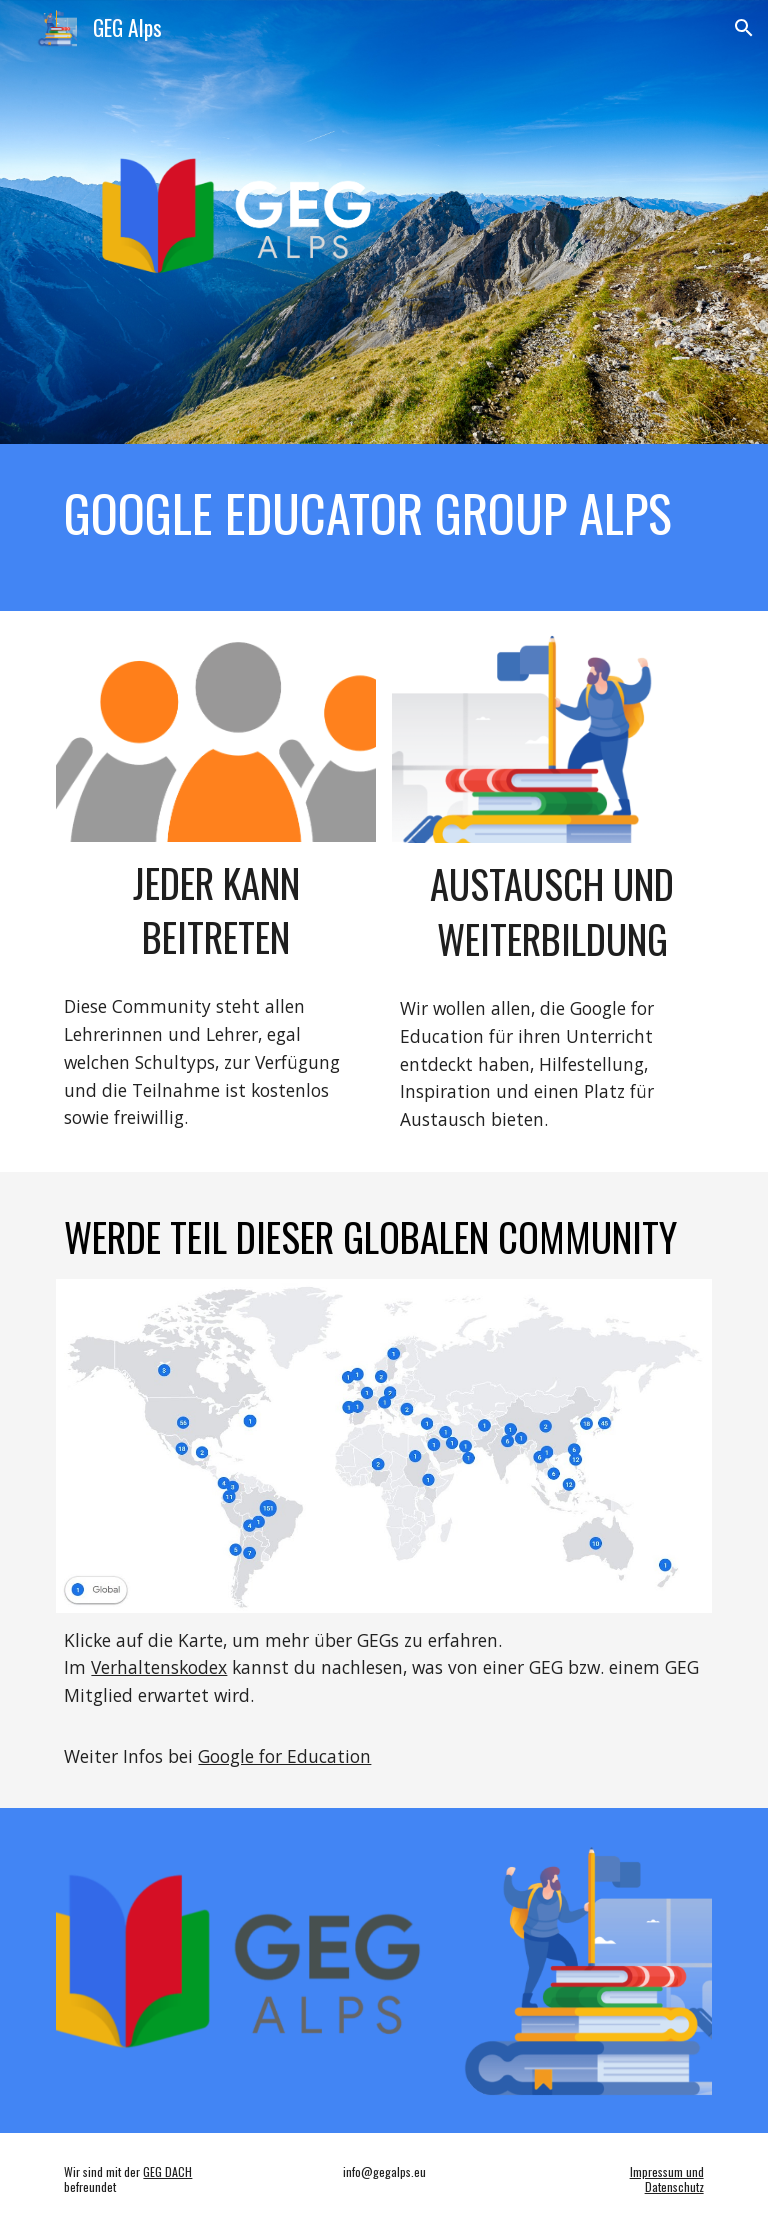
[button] (744, 28)
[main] (383, 513)
